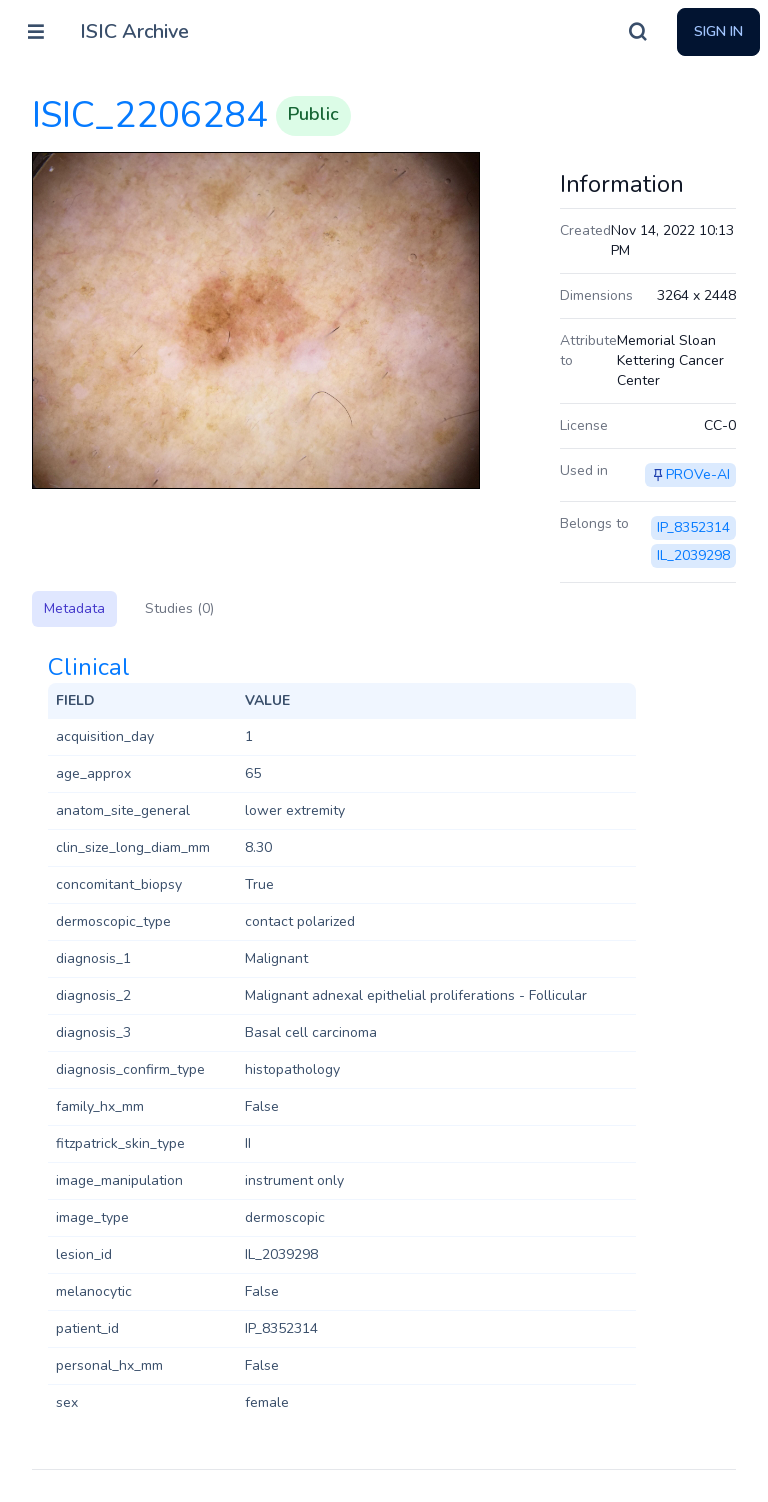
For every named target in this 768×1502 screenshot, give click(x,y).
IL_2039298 (693, 555)
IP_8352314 (693, 527)
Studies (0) (179, 608)
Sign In (718, 31)
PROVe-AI (698, 474)
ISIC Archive (134, 31)
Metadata (74, 608)
